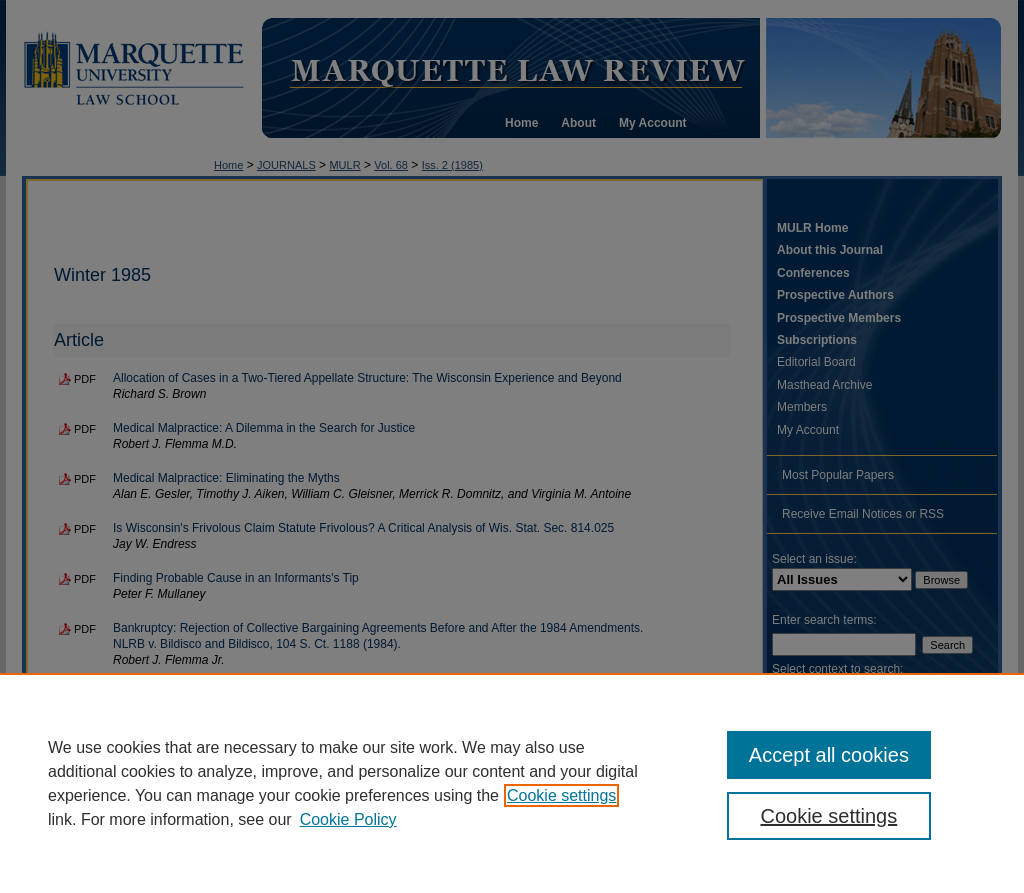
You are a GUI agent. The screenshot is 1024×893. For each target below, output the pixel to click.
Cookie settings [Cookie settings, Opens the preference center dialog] (828, 816)
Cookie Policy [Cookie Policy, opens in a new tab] (348, 819)
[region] (512, 783)
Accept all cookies (829, 755)
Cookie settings (561, 795)
